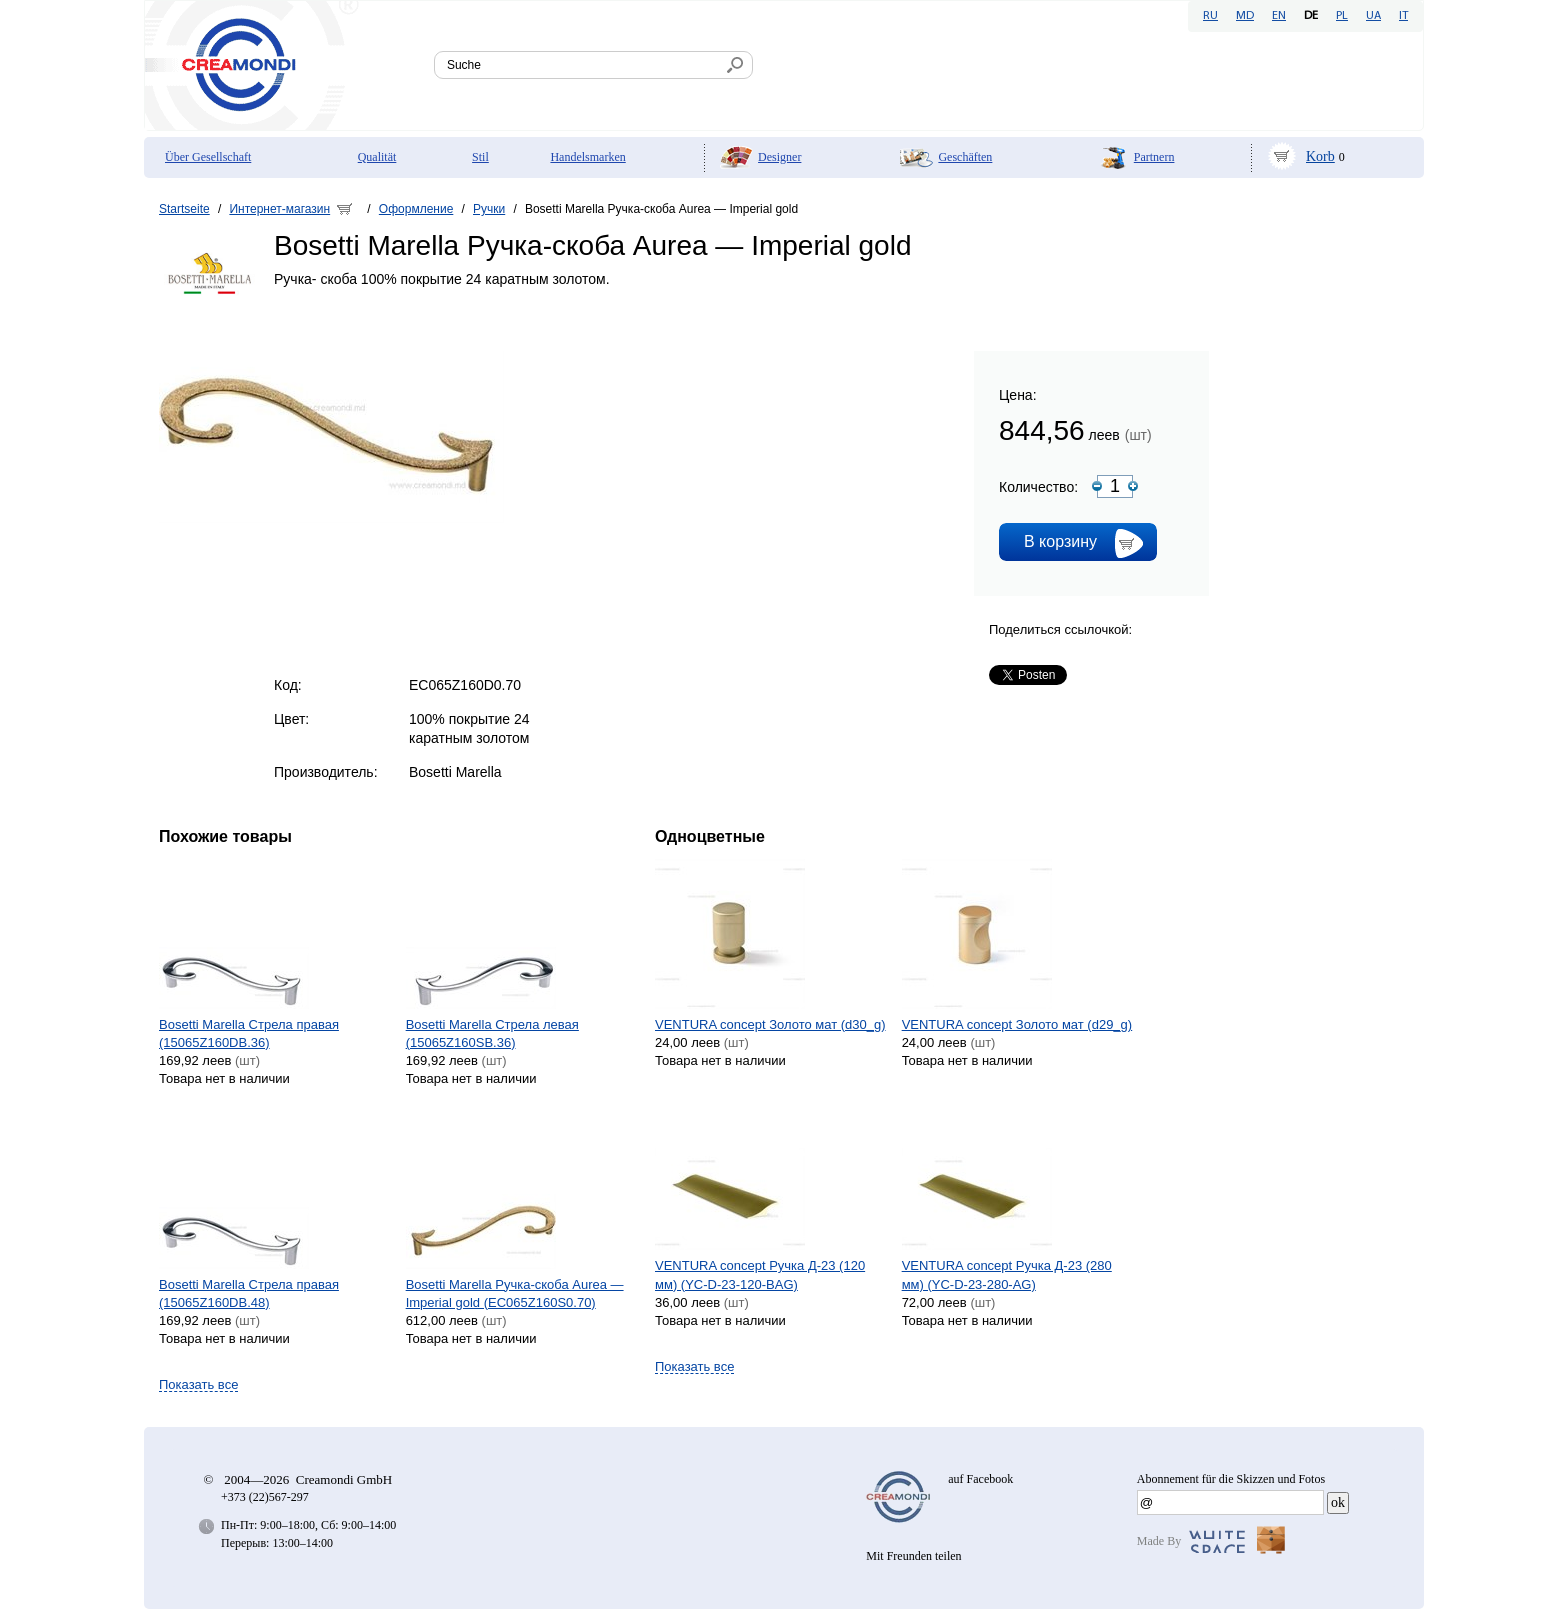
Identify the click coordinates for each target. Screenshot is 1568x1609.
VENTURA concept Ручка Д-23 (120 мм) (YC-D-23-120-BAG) (760, 1274)
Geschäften (965, 157)
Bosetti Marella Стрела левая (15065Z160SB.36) (492, 1033)
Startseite (184, 209)
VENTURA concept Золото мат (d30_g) (770, 1024)
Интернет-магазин (279, 209)
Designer (779, 157)
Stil (480, 157)
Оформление (416, 209)
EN (1279, 16)
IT (1403, 16)
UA (1373, 16)
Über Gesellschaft (208, 157)
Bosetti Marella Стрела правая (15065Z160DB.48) (249, 1293)
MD (1245, 16)
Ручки (489, 209)
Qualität (377, 157)
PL (1342, 16)
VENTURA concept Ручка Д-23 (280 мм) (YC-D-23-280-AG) (1007, 1274)
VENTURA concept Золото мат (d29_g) (1017, 1024)
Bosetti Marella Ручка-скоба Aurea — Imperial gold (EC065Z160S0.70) (515, 1293)
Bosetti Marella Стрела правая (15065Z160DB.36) (249, 1033)
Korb (1320, 156)
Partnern (1154, 157)
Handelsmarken (587, 157)
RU (1210, 16)
